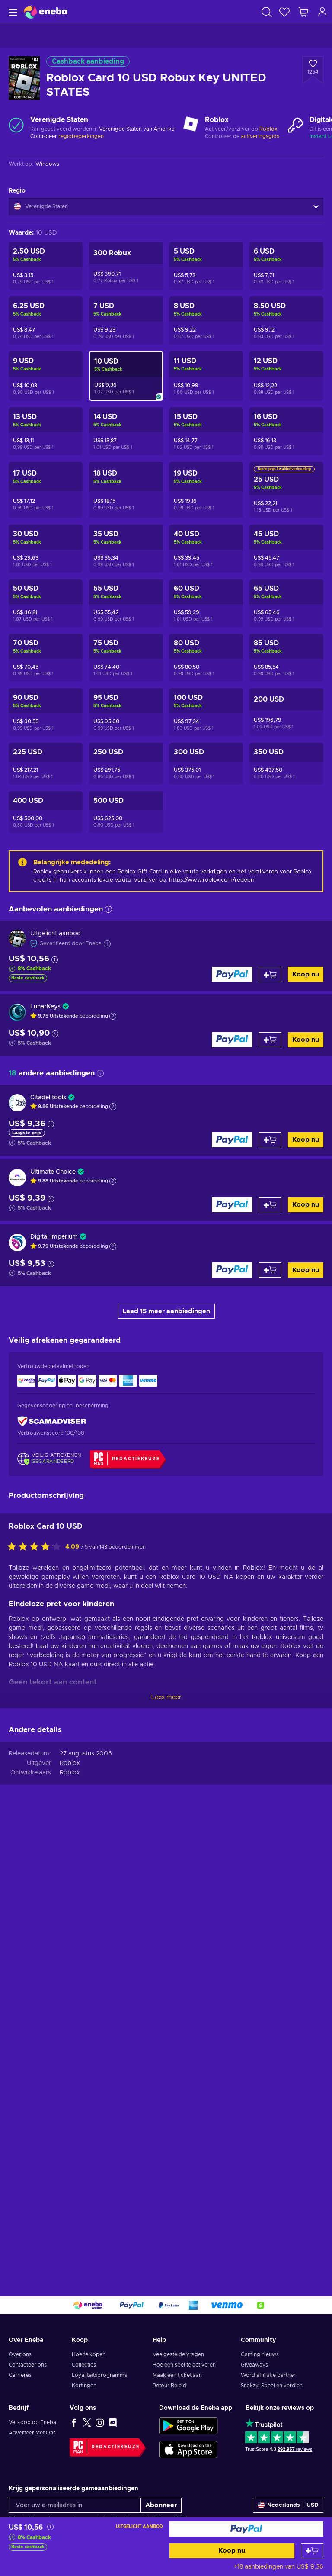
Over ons (20, 2354)
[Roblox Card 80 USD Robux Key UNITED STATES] (206, 658)
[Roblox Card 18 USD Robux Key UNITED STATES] (126, 490)
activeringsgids (260, 136)
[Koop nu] (246, 2529)
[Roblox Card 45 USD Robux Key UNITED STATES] (286, 549)
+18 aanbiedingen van (278, 2567)
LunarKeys (45, 1007)
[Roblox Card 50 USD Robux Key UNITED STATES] (46, 603)
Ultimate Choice (53, 1172)
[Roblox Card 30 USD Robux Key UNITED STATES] (46, 549)
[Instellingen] (288, 2505)
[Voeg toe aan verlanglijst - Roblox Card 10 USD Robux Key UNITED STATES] (313, 70)
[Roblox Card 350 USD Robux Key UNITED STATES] (286, 764)
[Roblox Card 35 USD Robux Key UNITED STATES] (126, 549)
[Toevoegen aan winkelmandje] (312, 2550)
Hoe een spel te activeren (184, 2364)
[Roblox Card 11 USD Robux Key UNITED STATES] (206, 376)
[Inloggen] (322, 12)
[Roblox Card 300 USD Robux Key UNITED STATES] (206, 764)
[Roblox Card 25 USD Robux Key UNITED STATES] (286, 490)
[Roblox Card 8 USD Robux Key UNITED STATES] (206, 320)
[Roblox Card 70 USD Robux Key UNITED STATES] (46, 658)
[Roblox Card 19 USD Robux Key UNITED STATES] (206, 490)
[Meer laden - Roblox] (190, 125)
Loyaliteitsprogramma (100, 2375)
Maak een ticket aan (177, 2375)
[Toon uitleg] (112, 1016)
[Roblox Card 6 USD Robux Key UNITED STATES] (286, 266)
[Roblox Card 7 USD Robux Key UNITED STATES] (126, 320)
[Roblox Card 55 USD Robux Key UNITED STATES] (126, 603)
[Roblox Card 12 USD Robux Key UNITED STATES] (286, 376)
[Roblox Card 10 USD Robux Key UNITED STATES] (126, 376)
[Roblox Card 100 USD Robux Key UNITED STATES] (206, 712)
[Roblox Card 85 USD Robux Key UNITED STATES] (286, 658)
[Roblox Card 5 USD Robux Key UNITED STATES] (206, 266)
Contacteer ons (28, 2364)
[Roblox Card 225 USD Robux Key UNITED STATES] (46, 764)
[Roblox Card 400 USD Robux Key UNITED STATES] (46, 812)
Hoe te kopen (88, 2354)
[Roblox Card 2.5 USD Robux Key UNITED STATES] (46, 266)
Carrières (20, 2375)
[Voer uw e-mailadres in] (75, 2505)
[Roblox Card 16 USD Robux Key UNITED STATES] (286, 431)
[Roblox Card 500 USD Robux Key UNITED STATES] (126, 812)
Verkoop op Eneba (32, 2422)
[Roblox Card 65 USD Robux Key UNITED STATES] (286, 603)
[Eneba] (45, 12)
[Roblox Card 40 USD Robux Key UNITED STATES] (206, 549)
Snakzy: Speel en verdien (272, 2385)
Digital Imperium (54, 1237)
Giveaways (254, 2364)
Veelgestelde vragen (178, 2354)
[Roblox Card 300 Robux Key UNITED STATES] (126, 266)
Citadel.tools (48, 1098)
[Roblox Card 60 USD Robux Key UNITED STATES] (206, 603)
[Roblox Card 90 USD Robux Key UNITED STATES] (46, 712)
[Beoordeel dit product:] (36, 1547)
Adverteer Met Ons (32, 2432)
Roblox (268, 129)
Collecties (84, 2364)
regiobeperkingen (81, 136)
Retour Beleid (169, 2385)
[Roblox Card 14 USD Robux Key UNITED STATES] (126, 431)
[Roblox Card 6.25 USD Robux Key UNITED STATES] (46, 320)
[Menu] (12, 12)
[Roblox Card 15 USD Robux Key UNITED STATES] (206, 431)
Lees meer (166, 1697)
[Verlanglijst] (284, 12)
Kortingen (84, 2385)
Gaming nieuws (260, 2354)
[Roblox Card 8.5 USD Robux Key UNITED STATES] (286, 320)
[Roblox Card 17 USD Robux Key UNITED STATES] (46, 490)
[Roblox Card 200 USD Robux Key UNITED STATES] (286, 712)
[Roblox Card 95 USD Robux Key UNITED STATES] (126, 712)
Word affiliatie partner (268, 2375)
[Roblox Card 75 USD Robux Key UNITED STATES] (126, 658)
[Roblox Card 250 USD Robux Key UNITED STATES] (126, 764)
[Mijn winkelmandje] (303, 12)
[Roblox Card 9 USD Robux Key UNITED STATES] (46, 376)
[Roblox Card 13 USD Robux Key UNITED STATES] (46, 431)
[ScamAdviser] (51, 1421)
